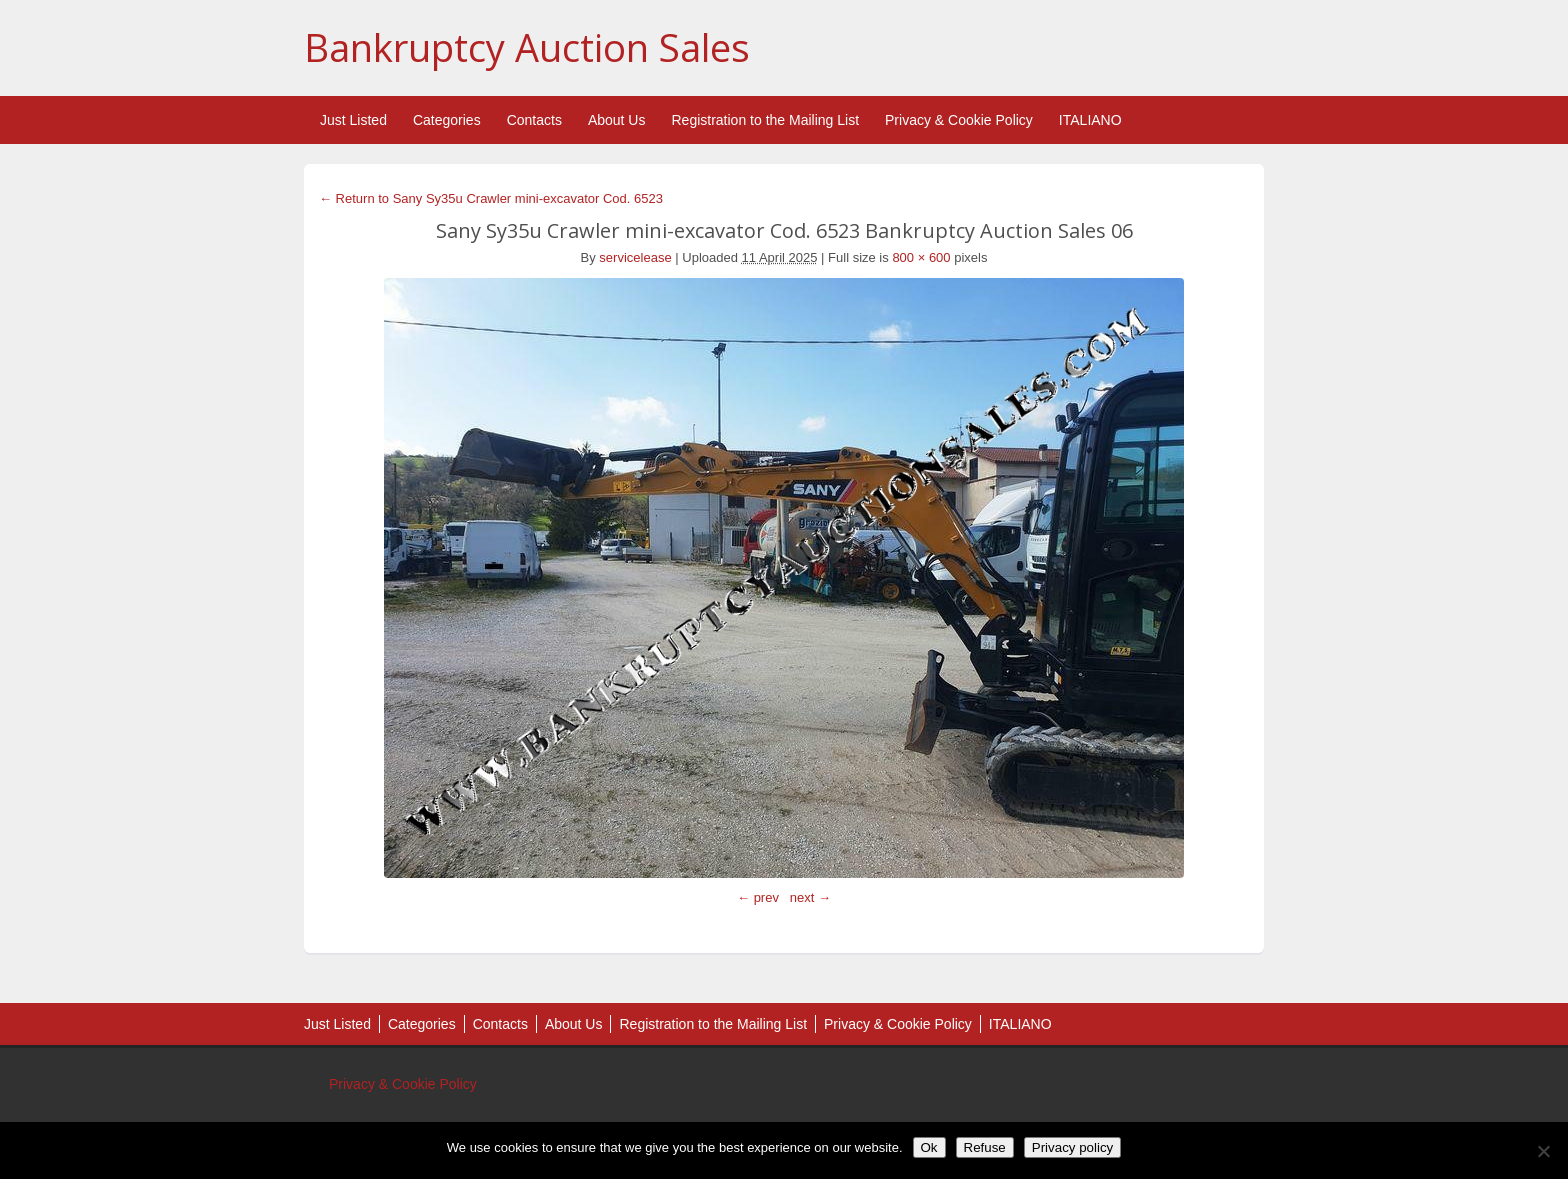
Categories (447, 120)
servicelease (635, 257)
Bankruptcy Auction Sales (527, 47)
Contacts (534, 120)
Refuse (985, 1147)
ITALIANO (1090, 120)
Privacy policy (1072, 1147)
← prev (758, 897)
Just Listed (353, 120)
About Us (617, 120)
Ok (929, 1147)
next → (810, 897)
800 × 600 (921, 257)
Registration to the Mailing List (765, 120)
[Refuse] (1543, 1151)
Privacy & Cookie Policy (959, 120)
